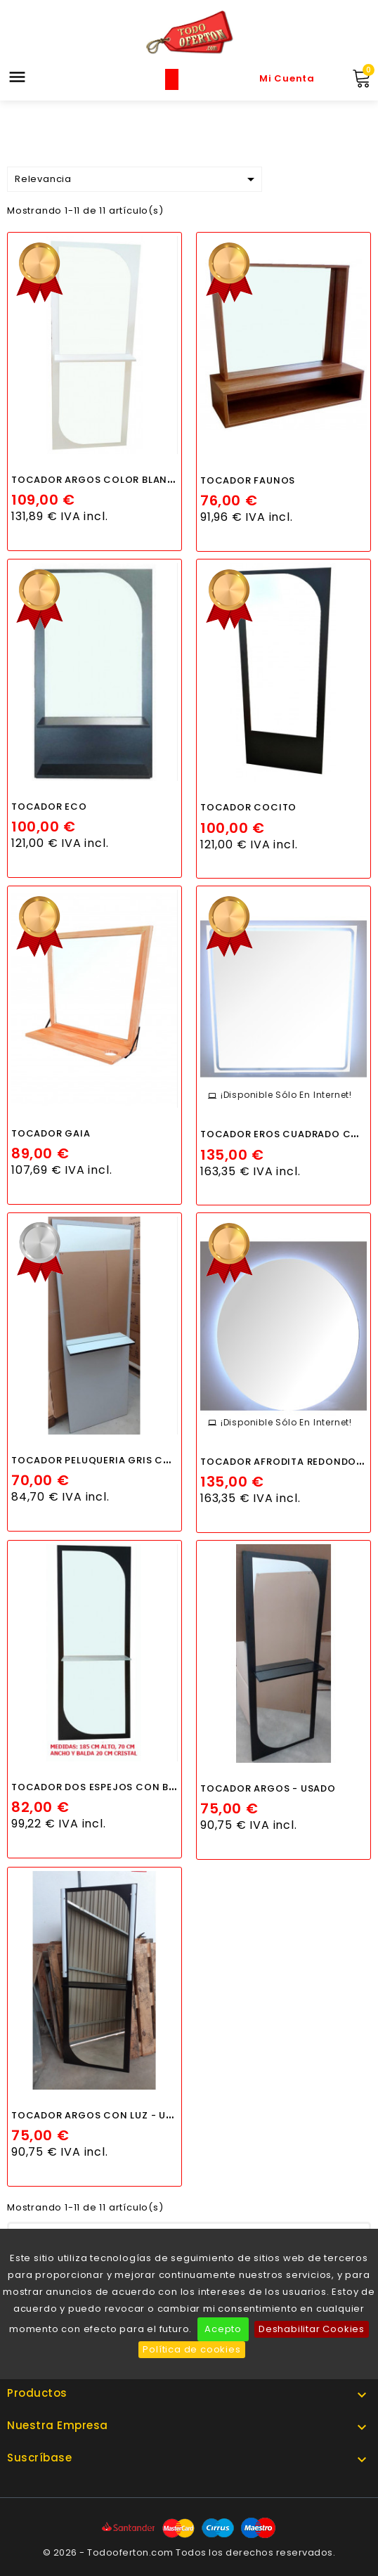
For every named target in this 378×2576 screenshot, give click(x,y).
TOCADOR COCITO (248, 807)
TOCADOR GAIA (51, 1133)
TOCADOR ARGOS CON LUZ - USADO (102, 2115)
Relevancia (137, 179)
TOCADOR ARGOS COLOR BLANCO (97, 479)
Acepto (223, 2329)
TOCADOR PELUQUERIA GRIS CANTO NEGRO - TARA (139, 1460)
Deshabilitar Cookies (312, 2329)
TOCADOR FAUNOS (247, 480)
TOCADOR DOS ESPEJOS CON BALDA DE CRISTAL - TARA (151, 1787)
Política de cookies (191, 2349)
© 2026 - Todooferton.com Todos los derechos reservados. (189, 2552)
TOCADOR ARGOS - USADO (268, 1788)
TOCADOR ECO (49, 806)
